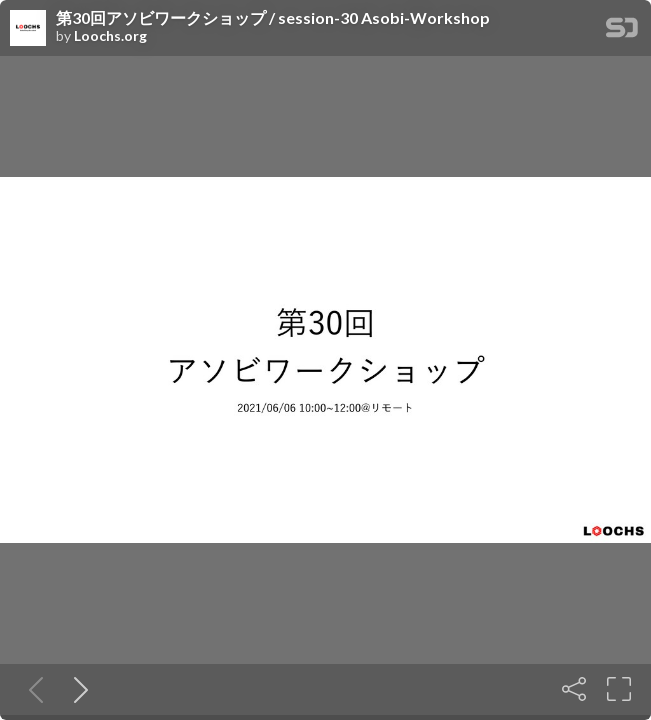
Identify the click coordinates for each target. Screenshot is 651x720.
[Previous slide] (32, 689)
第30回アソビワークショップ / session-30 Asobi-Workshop (273, 18)
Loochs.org (110, 36)
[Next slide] (77, 689)
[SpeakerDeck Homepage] (622, 31)
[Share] (574, 689)
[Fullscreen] (619, 689)
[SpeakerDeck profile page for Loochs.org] (28, 29)
